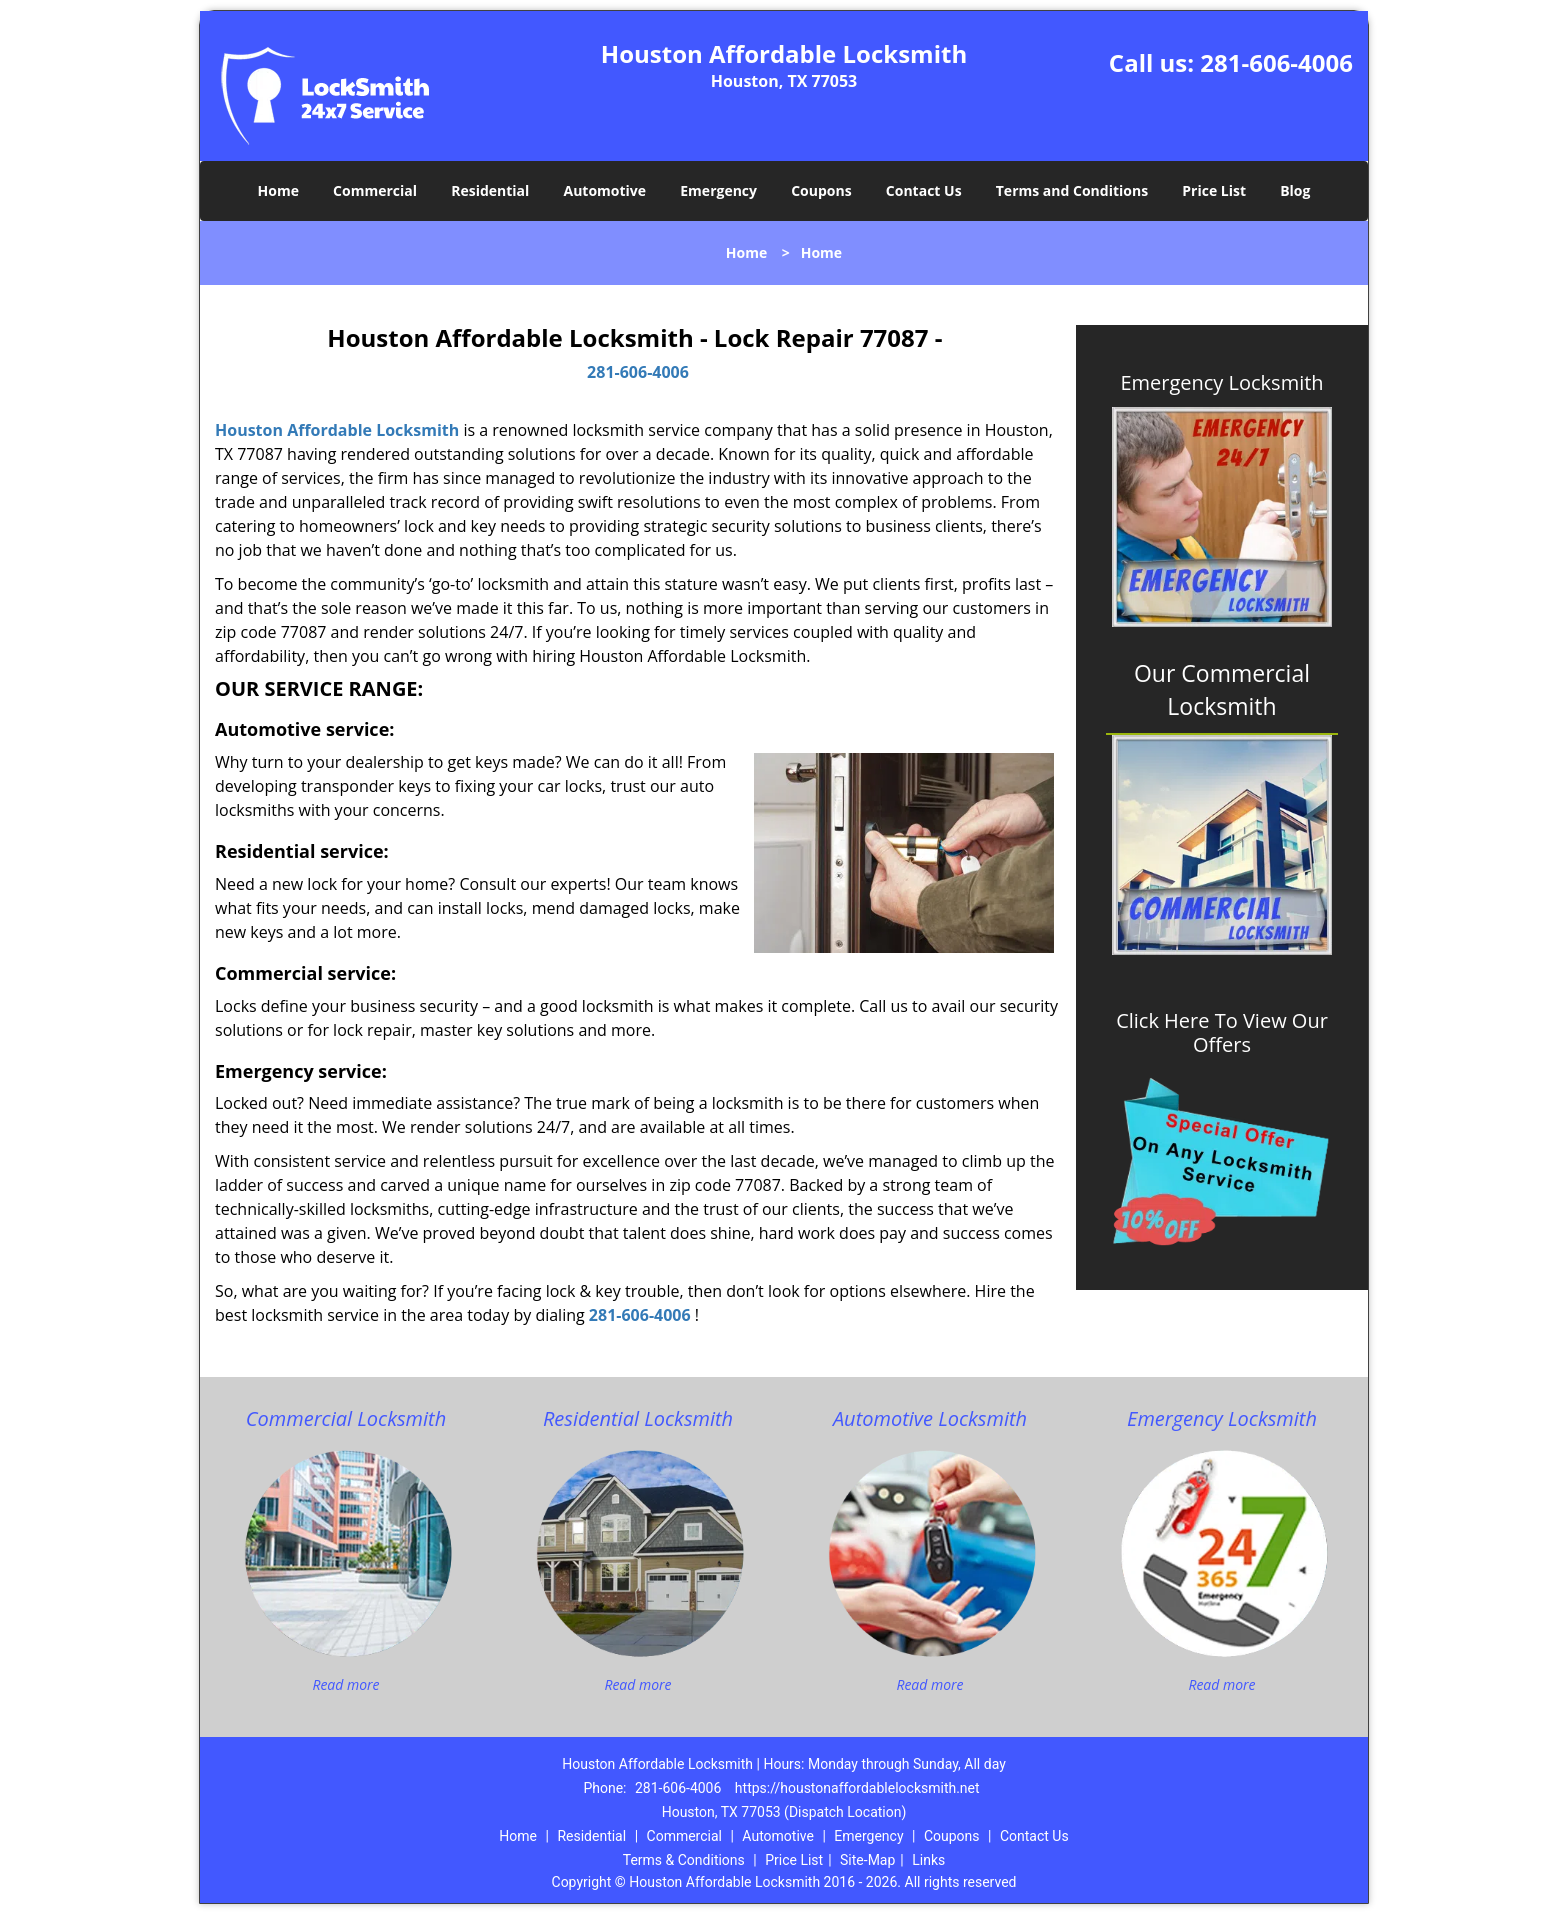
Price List (1214, 190)
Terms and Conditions (1072, 190)
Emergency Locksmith (1221, 383)
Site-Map (867, 1860)
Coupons (821, 190)
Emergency (718, 190)
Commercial (375, 190)
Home (278, 190)
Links (928, 1860)
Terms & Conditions (684, 1860)
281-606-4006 (1276, 62)
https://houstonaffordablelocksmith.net (857, 1788)
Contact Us (924, 190)
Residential (490, 190)
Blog (1295, 190)
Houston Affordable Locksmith (337, 430)
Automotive (605, 190)
